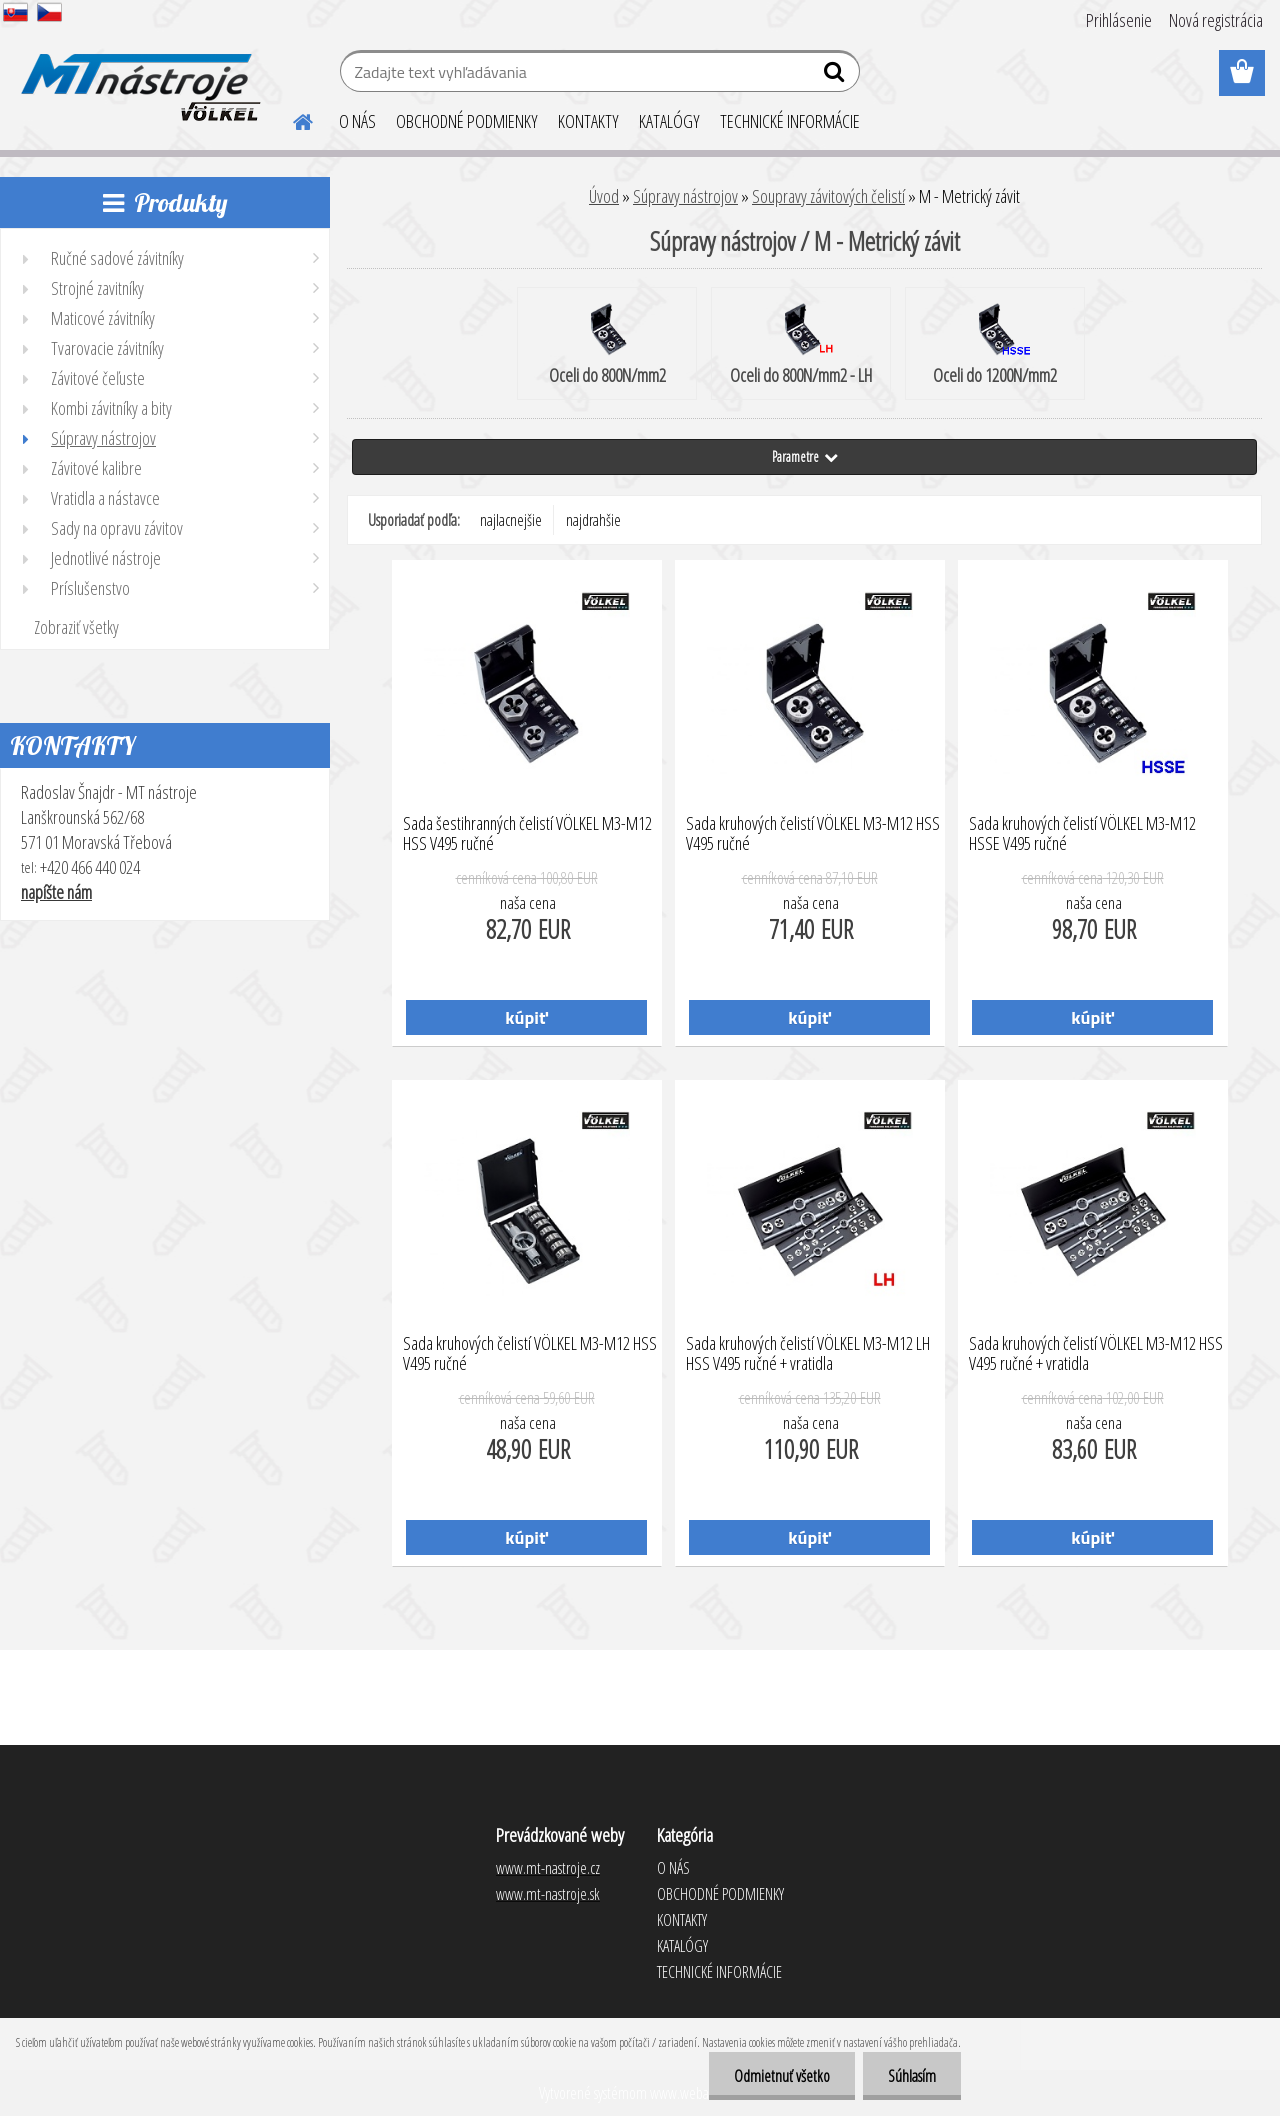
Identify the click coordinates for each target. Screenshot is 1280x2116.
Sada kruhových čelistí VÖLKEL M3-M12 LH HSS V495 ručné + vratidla (808, 1354)
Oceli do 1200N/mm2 (995, 345)
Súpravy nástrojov (685, 196)
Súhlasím (912, 2076)
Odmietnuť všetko (782, 2076)
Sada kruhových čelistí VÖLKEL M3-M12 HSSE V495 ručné (1082, 834)
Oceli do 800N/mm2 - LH (801, 345)
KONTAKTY (588, 121)
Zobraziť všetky (76, 627)
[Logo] (137, 74)
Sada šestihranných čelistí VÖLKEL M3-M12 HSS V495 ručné (527, 834)
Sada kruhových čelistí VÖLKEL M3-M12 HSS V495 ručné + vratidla (1096, 1354)
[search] (836, 76)
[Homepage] (291, 119)
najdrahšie (593, 520)
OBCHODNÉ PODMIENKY (467, 121)
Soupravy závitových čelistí (828, 196)
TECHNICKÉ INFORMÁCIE (790, 121)
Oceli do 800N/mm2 (607, 345)
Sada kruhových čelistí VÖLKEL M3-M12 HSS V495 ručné (813, 834)
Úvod (604, 196)
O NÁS (357, 121)
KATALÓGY (669, 121)
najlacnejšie (511, 520)
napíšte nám (56, 892)
